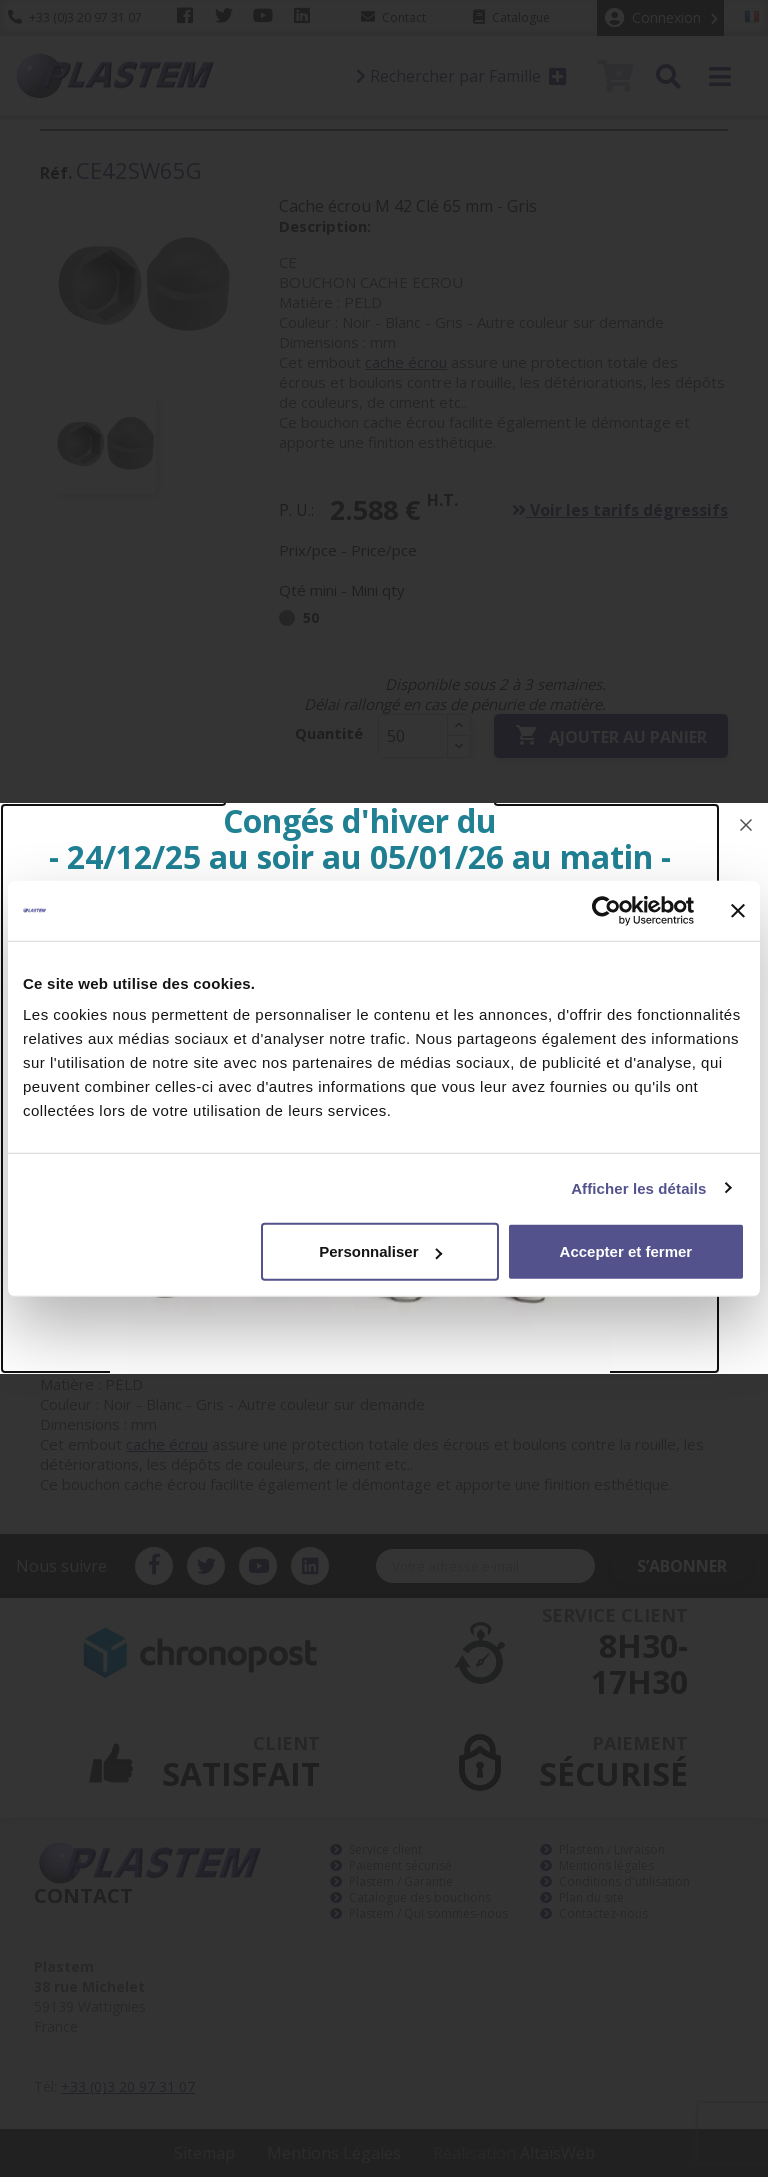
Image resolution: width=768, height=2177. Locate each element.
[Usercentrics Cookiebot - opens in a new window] (606, 910)
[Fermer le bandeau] (738, 910)
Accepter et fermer (626, 1251)
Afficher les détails (638, 1187)
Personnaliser (380, 1251)
